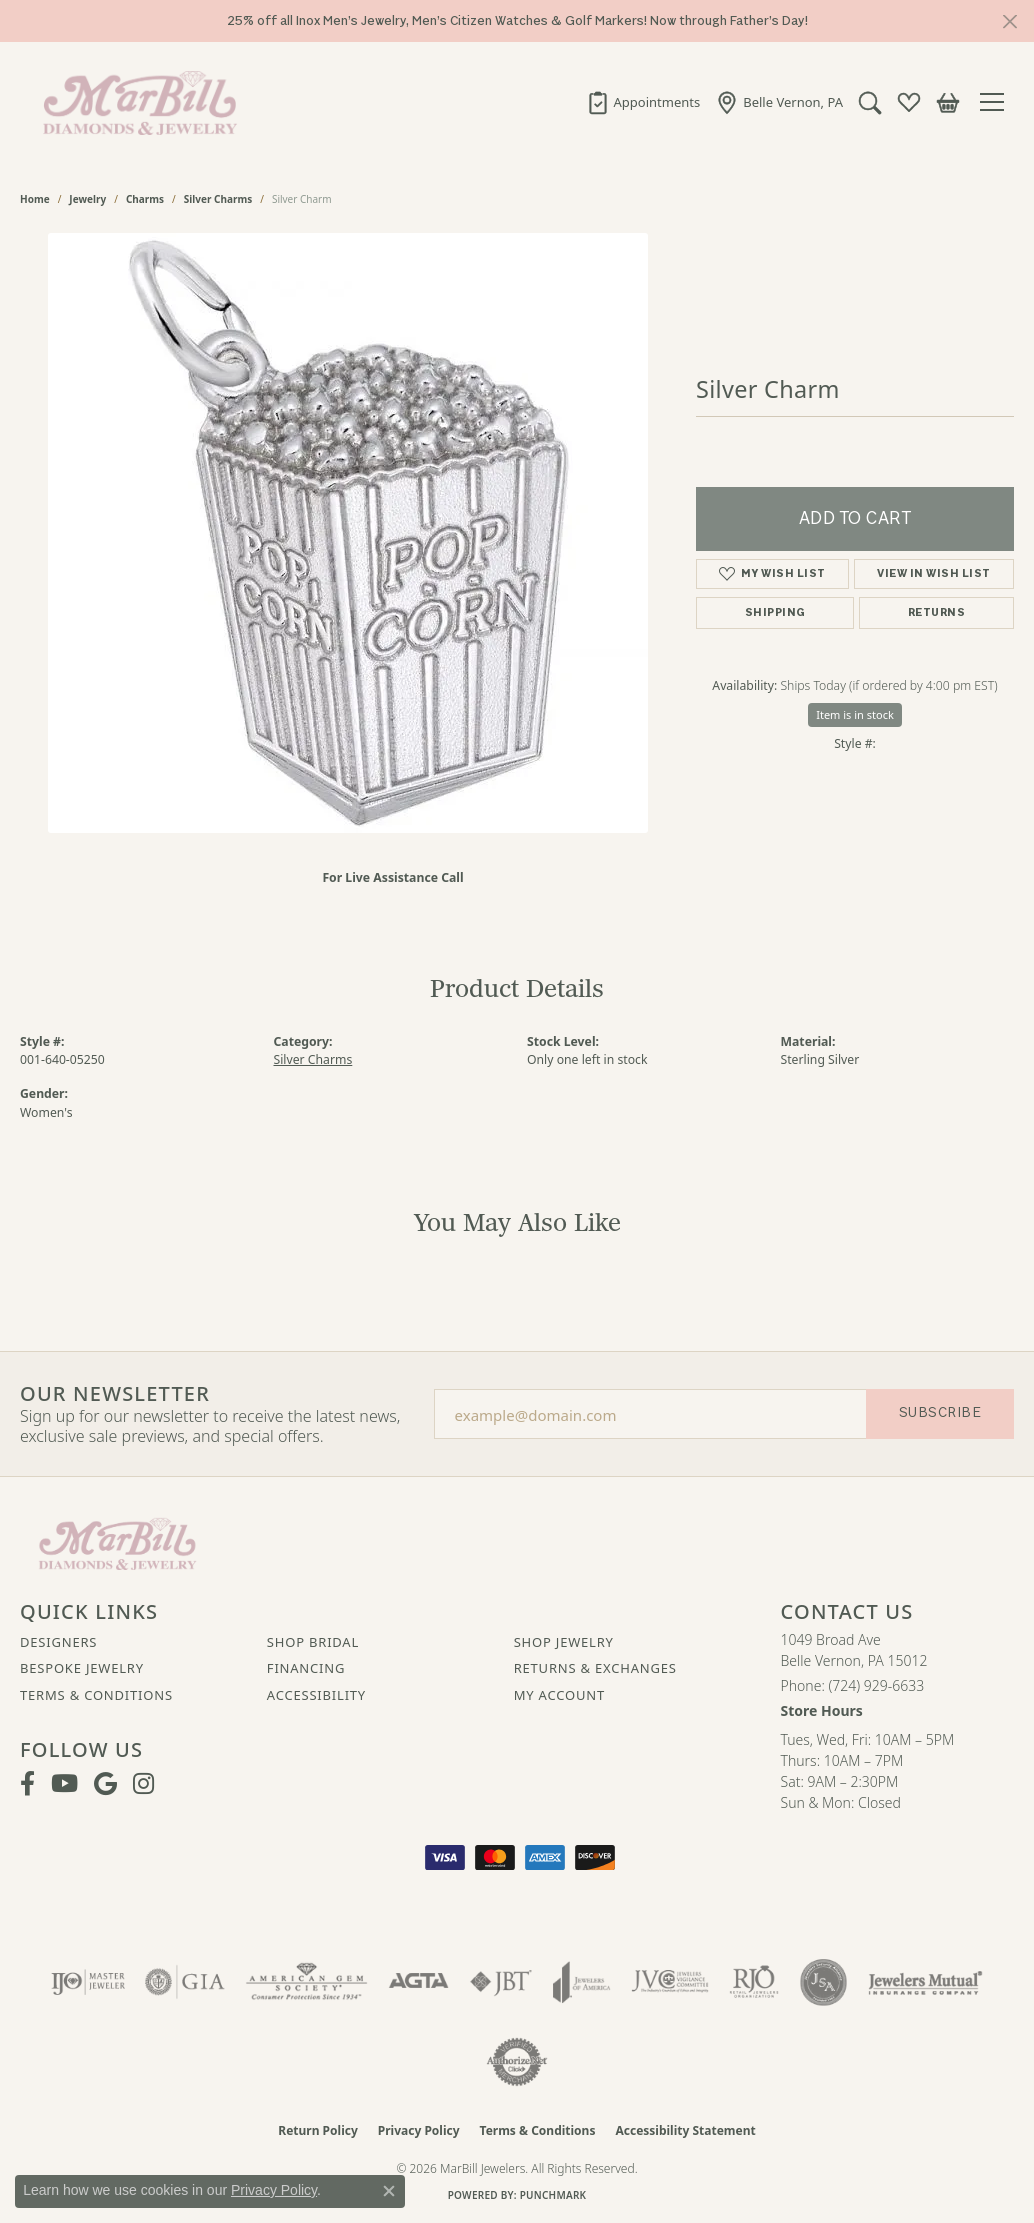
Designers (58, 1642)
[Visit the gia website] (185, 1982)
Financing (306, 1668)
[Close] (1009, 21)
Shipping (775, 612)
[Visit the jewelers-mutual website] (925, 1982)
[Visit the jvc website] (670, 1982)
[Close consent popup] (389, 2191)
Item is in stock (855, 714)
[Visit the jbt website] (501, 1982)
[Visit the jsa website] (823, 1982)
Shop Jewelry (564, 1642)
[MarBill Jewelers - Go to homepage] (117, 1542)
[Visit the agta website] (418, 1982)
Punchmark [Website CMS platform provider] (553, 2195)
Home (35, 199)
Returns (936, 612)
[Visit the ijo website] (88, 1982)
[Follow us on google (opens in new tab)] (105, 1784)
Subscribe (940, 1412)
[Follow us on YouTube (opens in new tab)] (64, 1784)
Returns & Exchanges (595, 1668)
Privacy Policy (419, 2130)
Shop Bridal (313, 1642)
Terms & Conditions (96, 1695)
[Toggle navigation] (997, 102)
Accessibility (316, 1695)
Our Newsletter (115, 1394)
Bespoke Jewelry (82, 1668)
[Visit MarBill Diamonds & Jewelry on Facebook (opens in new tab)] (27, 1784)
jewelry (87, 199)
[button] (870, 102)
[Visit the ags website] (306, 1982)
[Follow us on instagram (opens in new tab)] (143, 1784)
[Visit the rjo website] (754, 1982)
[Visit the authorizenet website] (517, 2062)
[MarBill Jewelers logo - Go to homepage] (135, 102)
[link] (643, 102)
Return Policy (318, 2130)
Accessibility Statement (685, 2130)
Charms (145, 199)
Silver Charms (218, 199)
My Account (559, 1695)
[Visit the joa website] (582, 1982)
